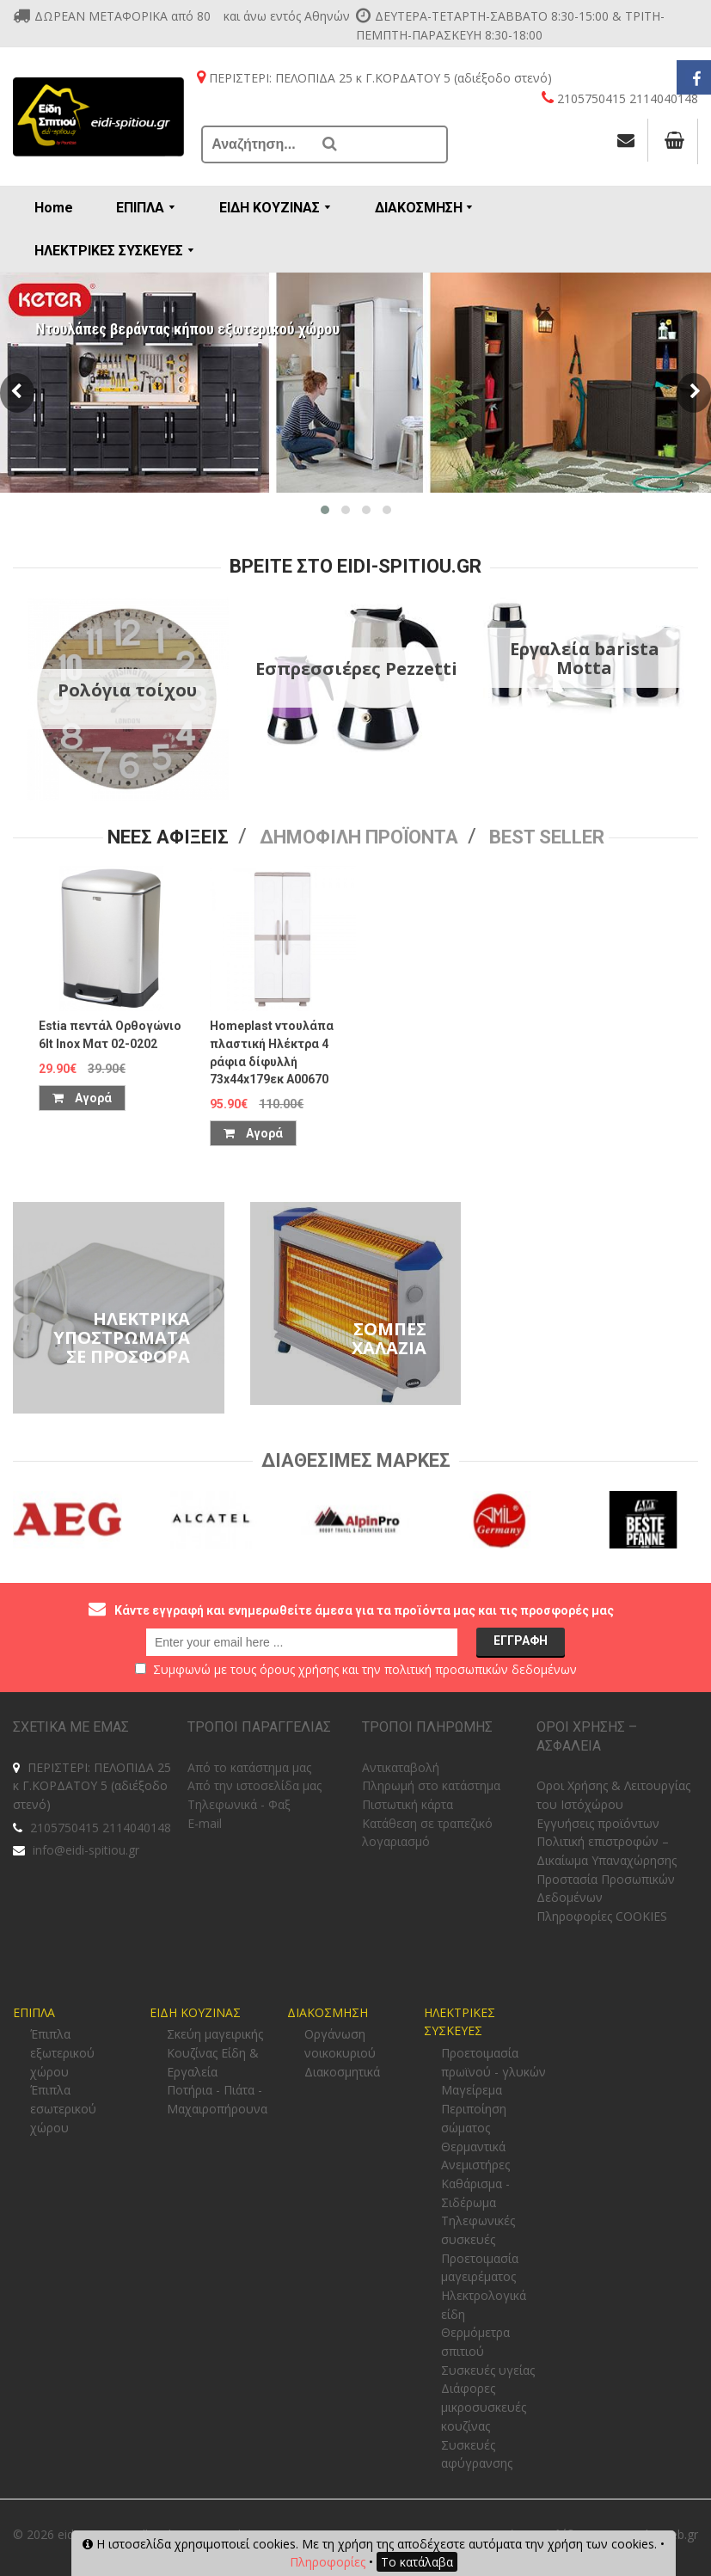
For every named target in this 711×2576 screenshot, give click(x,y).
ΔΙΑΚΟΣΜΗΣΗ (327, 2012)
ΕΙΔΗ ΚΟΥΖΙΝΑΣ (195, 2012)
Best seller (546, 837)
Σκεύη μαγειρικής (215, 2034)
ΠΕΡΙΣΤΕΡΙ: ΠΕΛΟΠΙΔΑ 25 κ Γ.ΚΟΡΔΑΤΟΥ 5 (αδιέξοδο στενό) (92, 1785)
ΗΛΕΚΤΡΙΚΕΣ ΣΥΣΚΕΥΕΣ (459, 2021)
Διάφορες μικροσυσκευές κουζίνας (483, 2406)
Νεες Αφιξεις (168, 837)
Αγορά (82, 1098)
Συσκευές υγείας (488, 2370)
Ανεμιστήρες (475, 2164)
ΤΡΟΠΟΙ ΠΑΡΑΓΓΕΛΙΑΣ (259, 1727)
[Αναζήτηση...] (258, 144)
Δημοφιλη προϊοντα (359, 837)
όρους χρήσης (299, 1669)
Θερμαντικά (473, 2146)
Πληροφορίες (327, 2562)
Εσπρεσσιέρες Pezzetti (356, 668)
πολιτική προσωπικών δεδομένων (480, 1669)
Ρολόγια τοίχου (127, 690)
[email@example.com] (301, 1642)
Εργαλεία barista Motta (584, 658)
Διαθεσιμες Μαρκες (356, 1460)
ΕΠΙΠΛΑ (34, 2012)
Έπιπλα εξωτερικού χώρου (62, 2052)
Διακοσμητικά (342, 2072)
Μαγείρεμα (471, 2090)
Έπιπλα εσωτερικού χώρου (63, 2108)
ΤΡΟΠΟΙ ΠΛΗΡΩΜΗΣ (427, 1727)
